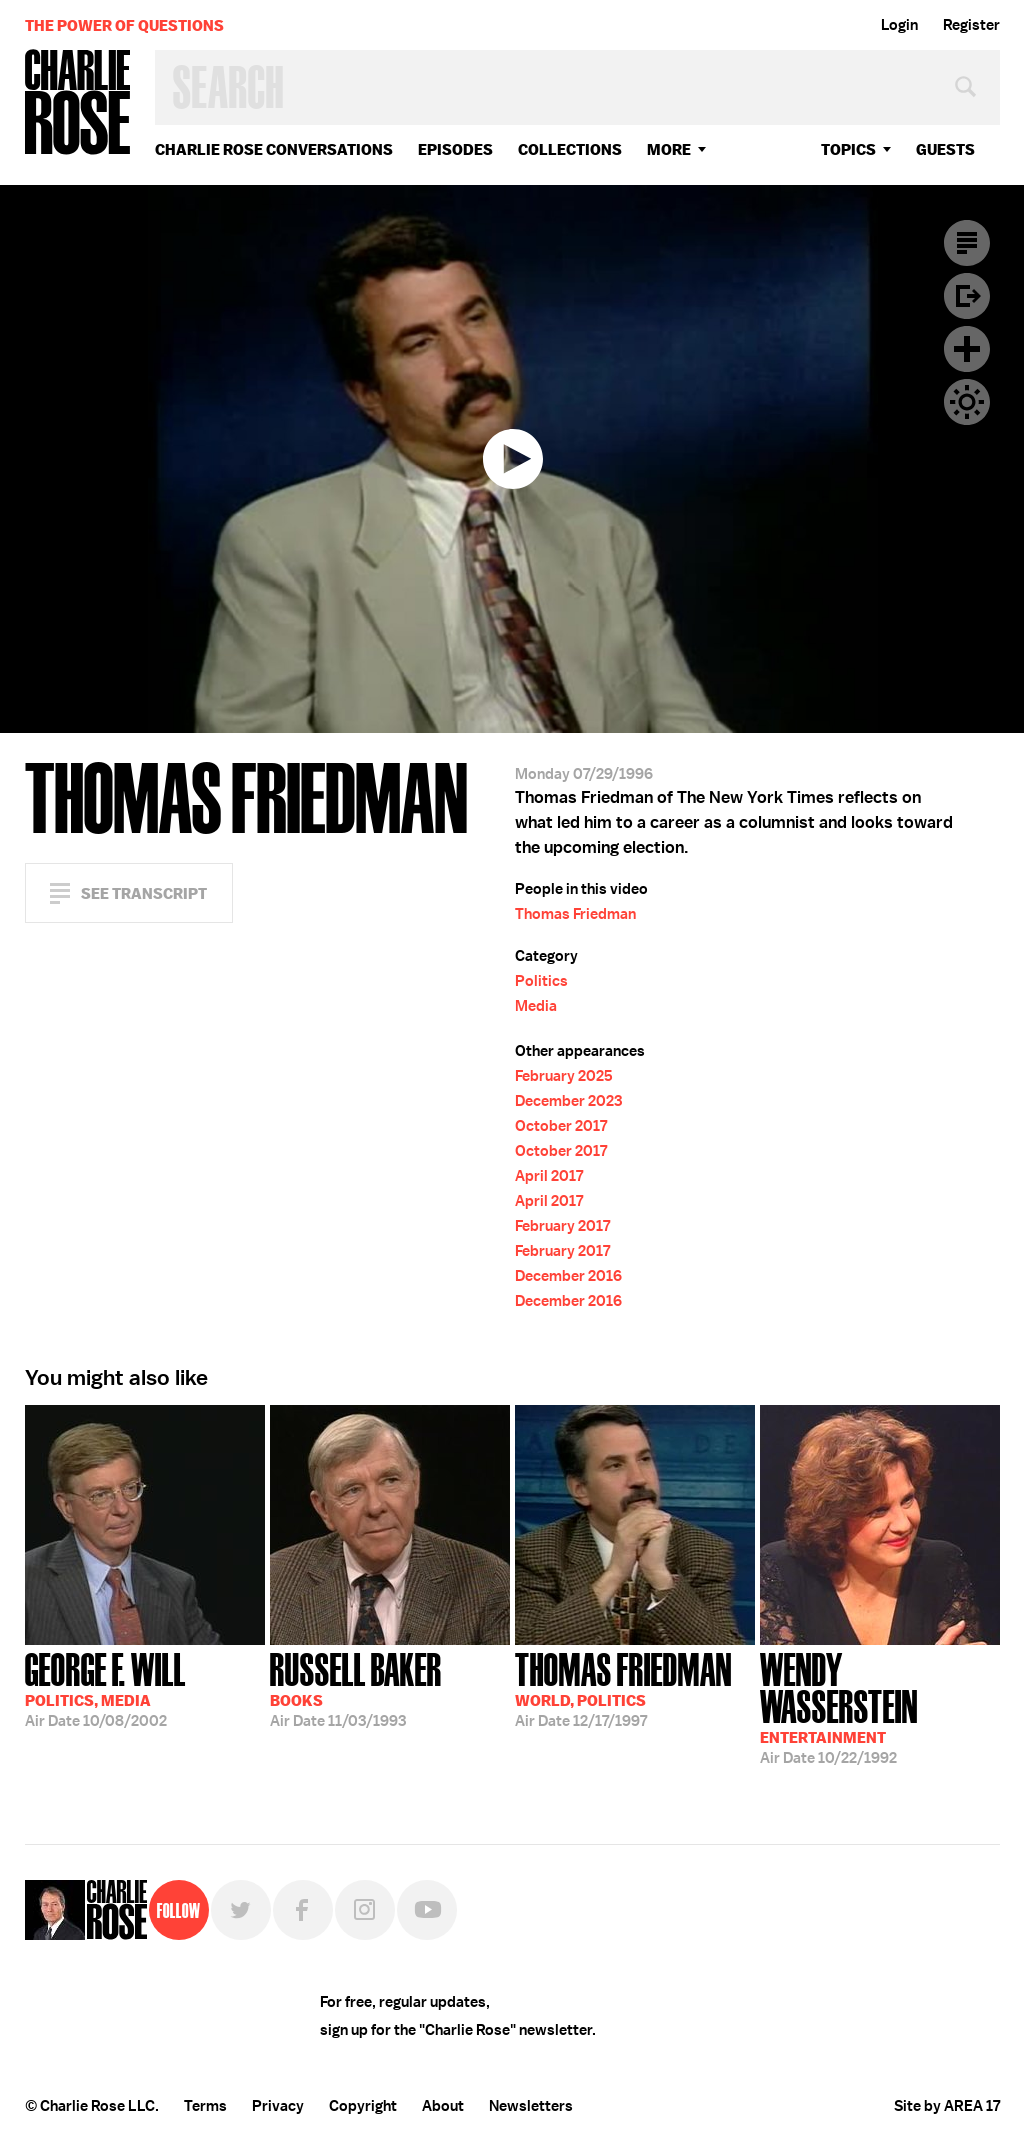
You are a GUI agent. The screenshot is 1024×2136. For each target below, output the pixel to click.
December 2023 (568, 1101)
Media (536, 1006)
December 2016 (568, 1276)
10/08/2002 (105, 1688)
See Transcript (144, 893)
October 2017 (561, 1126)
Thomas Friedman (575, 914)
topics (848, 149)
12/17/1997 (623, 1688)
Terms (205, 2106)
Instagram (365, 1910)
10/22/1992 (880, 1706)
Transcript (967, 243)
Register (971, 25)
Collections (570, 149)
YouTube (427, 1910)
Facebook (303, 1910)
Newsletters (531, 2106)
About (443, 2106)
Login (899, 25)
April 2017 (549, 1176)
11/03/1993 (356, 1688)
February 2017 (562, 1226)
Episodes (455, 149)
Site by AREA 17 (947, 2106)
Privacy (278, 2106)
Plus (967, 349)
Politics (541, 981)
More (669, 149)
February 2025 (564, 1076)
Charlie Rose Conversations (274, 149)
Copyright (363, 2106)
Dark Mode (967, 402)
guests (945, 149)
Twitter (241, 1910)
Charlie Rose (78, 103)
